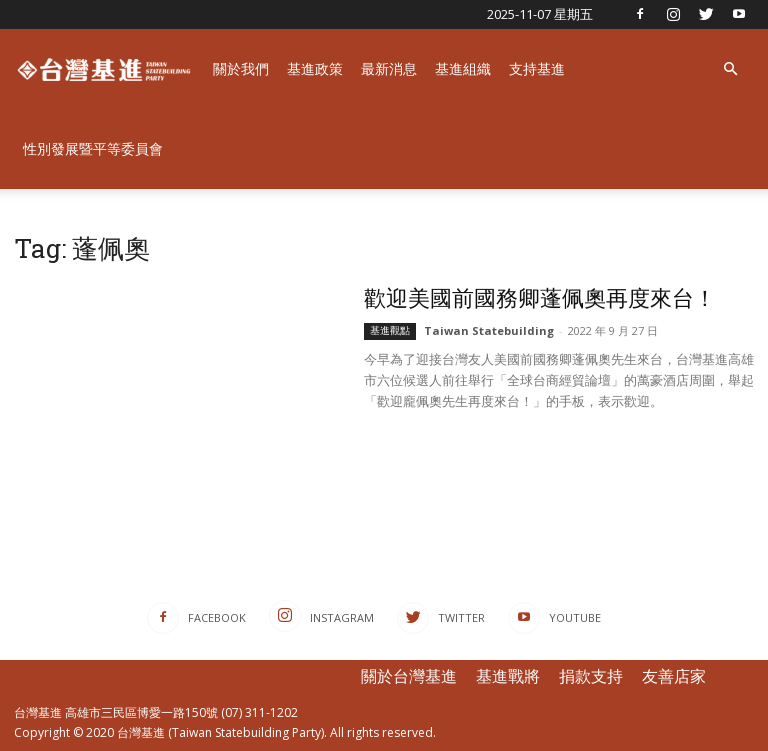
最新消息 (389, 68)
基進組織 (463, 68)
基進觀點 (390, 330)
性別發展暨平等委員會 (93, 148)
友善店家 (674, 676)
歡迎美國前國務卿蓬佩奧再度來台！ (540, 297)
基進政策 (315, 68)
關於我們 (241, 68)
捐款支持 (591, 676)
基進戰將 (508, 676)
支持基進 (537, 68)
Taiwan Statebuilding (489, 330)
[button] (730, 69)
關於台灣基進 (409, 676)
